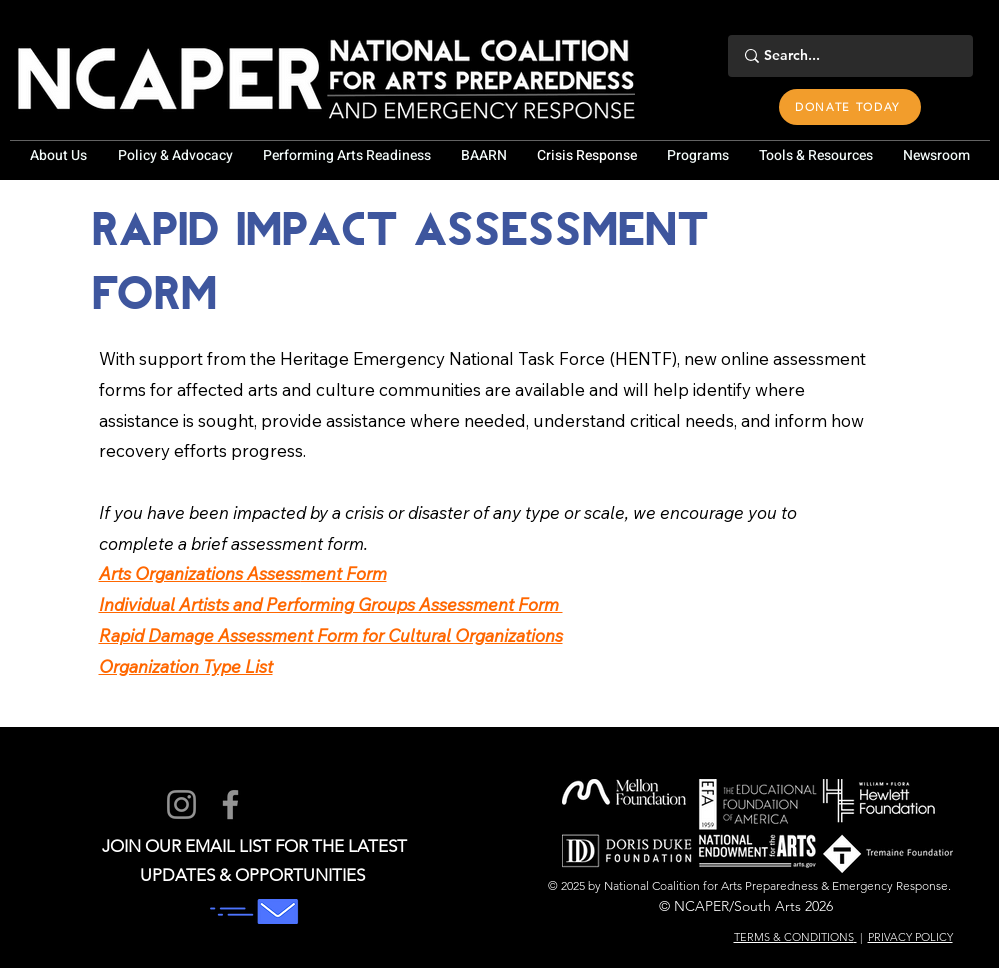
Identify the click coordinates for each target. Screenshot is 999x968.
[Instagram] (181, 804)
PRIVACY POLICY (910, 937)
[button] (59, 156)
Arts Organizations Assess (200, 573)
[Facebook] (230, 804)
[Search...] (847, 56)
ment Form (344, 573)
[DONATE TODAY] (850, 107)
